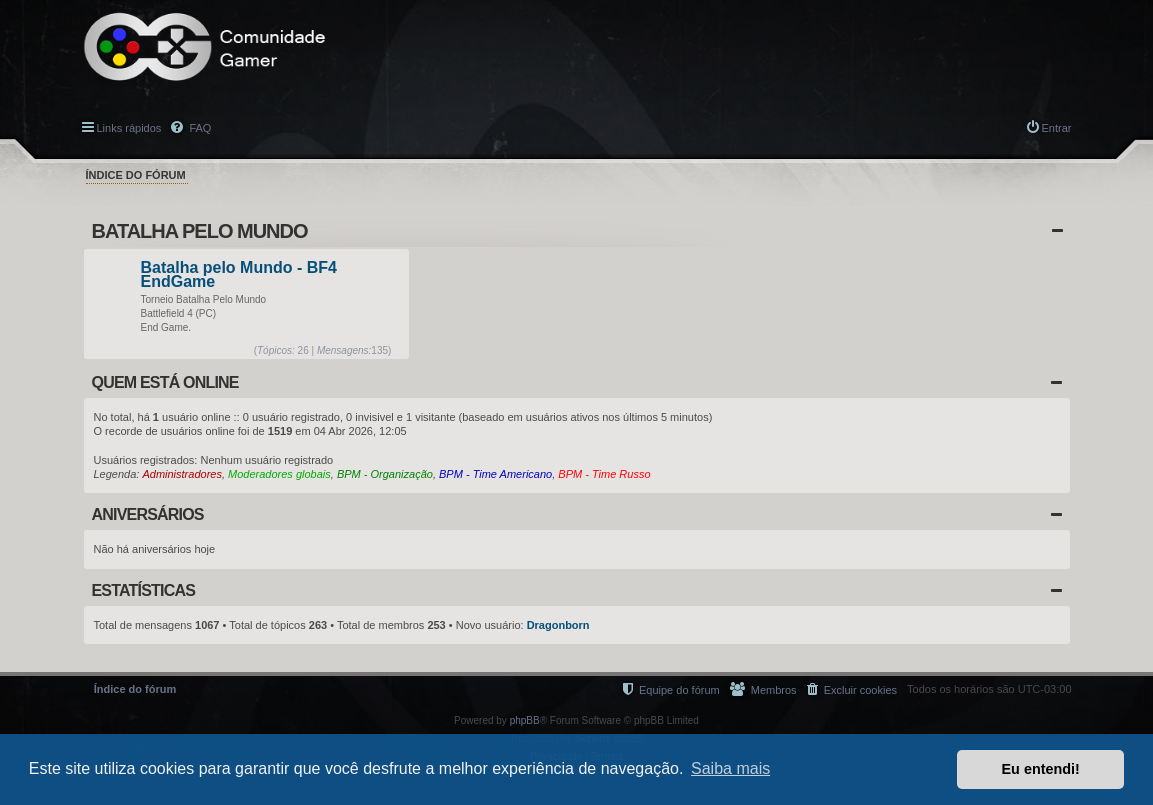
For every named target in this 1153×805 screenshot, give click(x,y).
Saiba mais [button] (730, 768)
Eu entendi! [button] (1041, 769)
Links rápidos (129, 128)
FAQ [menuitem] (198, 128)
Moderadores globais (279, 474)
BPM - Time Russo (604, 474)
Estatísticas (144, 590)
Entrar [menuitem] (1057, 128)
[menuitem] (852, 689)
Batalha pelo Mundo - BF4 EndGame (239, 275)
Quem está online (165, 382)
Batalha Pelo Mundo (200, 231)
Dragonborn (558, 625)
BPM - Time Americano (495, 474)
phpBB (525, 720)
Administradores (181, 474)
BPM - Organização (385, 474)
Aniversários (148, 514)
